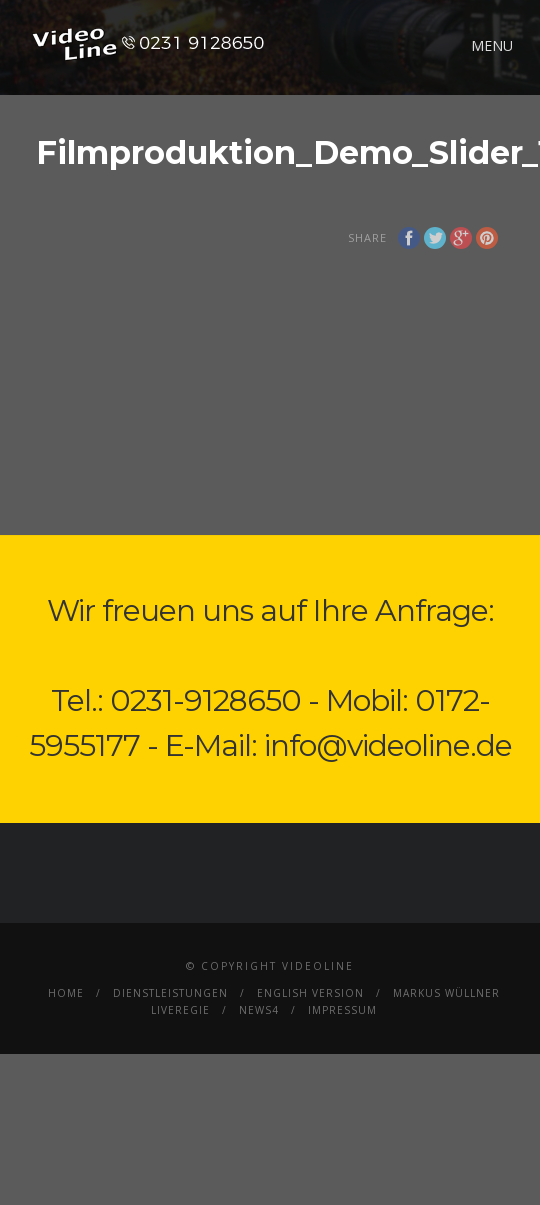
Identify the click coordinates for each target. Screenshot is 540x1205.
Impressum (342, 1010)
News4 (259, 1010)
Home (66, 993)
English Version (310, 993)
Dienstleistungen (170, 993)
